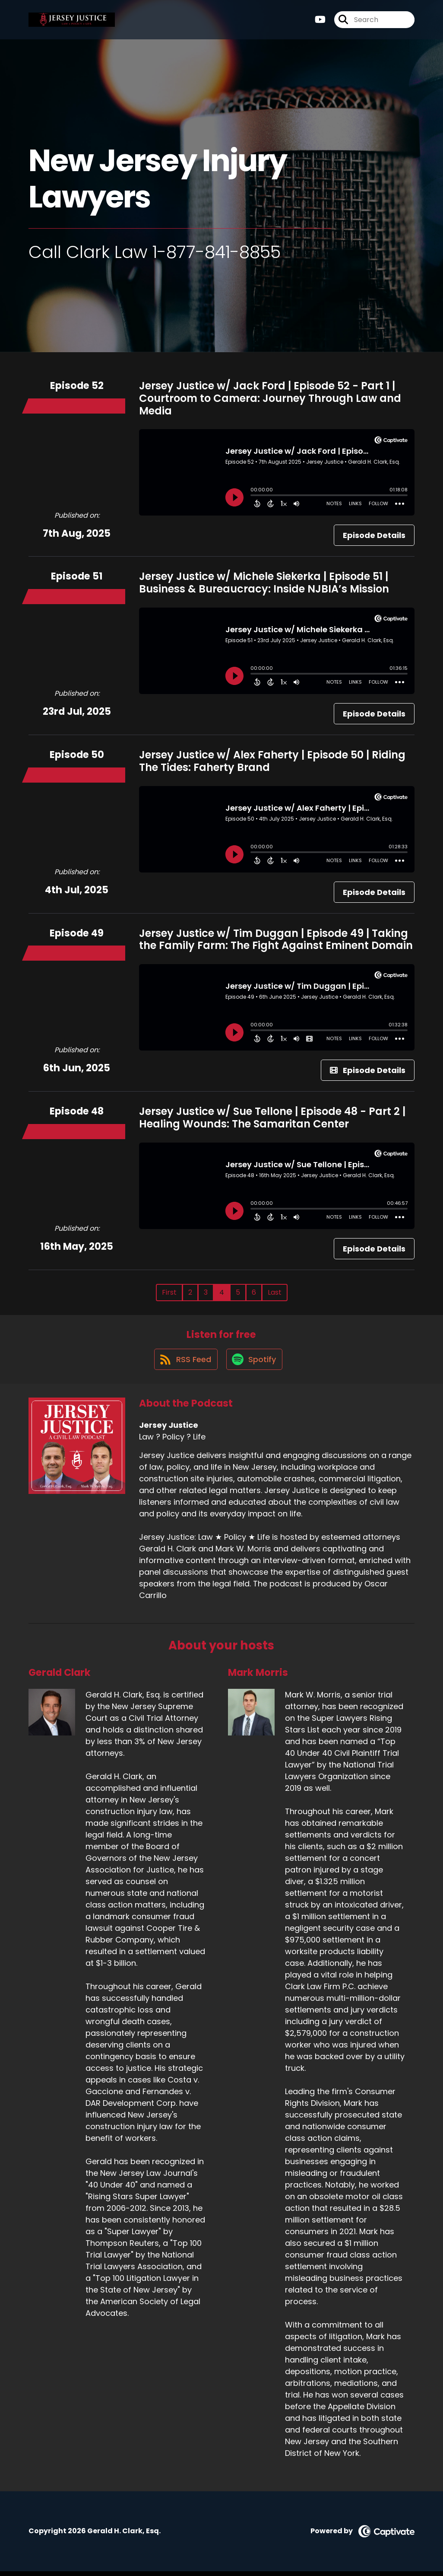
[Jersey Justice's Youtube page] (320, 21)
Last (275, 1292)
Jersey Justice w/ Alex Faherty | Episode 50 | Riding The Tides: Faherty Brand (272, 761)
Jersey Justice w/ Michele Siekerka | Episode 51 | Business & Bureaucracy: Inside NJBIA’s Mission (264, 582)
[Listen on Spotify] (254, 1364)
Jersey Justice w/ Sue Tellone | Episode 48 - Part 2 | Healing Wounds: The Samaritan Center (272, 1117)
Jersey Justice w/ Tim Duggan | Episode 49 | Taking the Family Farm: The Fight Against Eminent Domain (276, 939)
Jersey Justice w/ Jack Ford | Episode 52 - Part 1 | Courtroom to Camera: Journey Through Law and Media (270, 398)
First (169, 1292)
